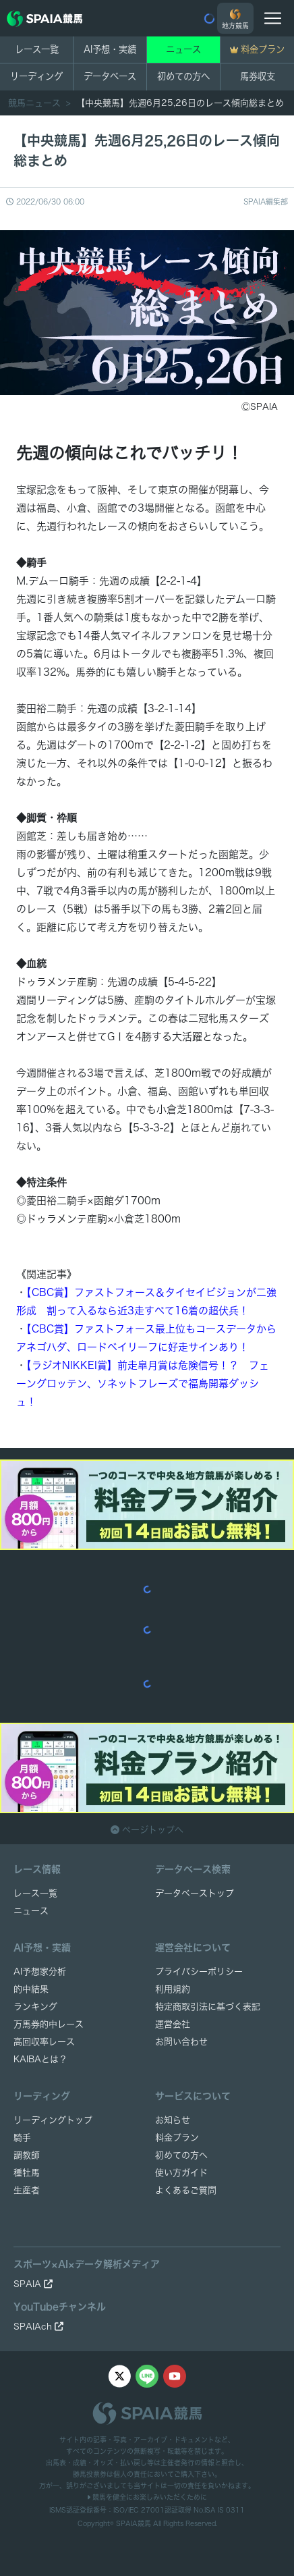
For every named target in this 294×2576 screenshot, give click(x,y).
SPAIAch (38, 2326)
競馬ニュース (35, 103)
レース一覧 (37, 49)
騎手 (22, 2137)
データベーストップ (194, 1893)
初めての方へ (183, 76)
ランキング (35, 2006)
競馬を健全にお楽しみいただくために (147, 2497)
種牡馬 (26, 2172)
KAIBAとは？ (40, 2059)
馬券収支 (257, 76)
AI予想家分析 (39, 1971)
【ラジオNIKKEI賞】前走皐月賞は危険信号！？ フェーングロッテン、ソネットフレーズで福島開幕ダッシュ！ (142, 1383)
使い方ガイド (181, 2172)
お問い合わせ (181, 2041)
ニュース (183, 49)
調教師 (26, 2155)
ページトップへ (147, 1829)
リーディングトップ (52, 2120)
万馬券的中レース (48, 2024)
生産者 (26, 2190)
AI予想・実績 (110, 49)
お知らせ (172, 2120)
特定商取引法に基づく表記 (207, 2006)
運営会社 (172, 2024)
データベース (110, 76)
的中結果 (31, 1989)
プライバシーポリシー (199, 1971)
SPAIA (33, 2284)
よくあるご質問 (185, 2190)
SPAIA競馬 (133, 2523)
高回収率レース (44, 2041)
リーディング (36, 76)
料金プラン (177, 2137)
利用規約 (172, 1989)
